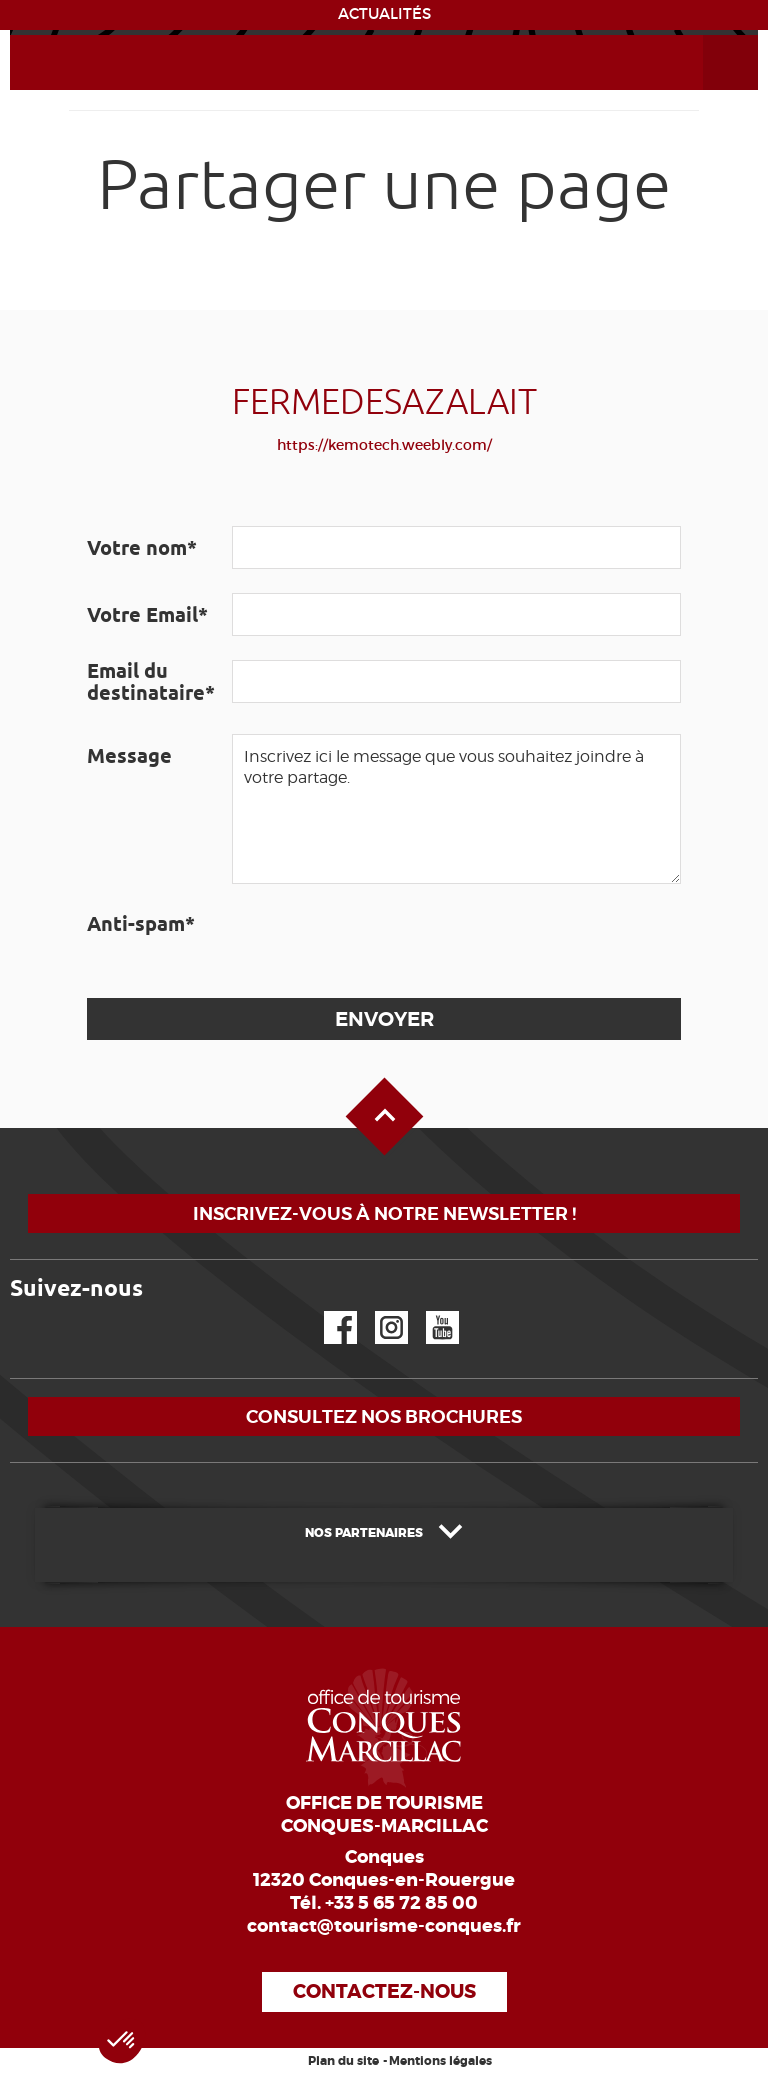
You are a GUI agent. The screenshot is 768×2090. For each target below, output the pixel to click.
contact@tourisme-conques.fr (384, 1926)
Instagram (377, 1311)
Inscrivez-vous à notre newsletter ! (384, 1213)
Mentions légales (440, 2061)
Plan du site (343, 2061)
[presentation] (384, 941)
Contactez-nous (384, 1991)
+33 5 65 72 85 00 (401, 1903)
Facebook (328, 1311)
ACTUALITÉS (384, 14)
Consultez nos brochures (384, 1416)
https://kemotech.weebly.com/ (384, 445)
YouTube (429, 1311)
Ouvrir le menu (707, 35)
